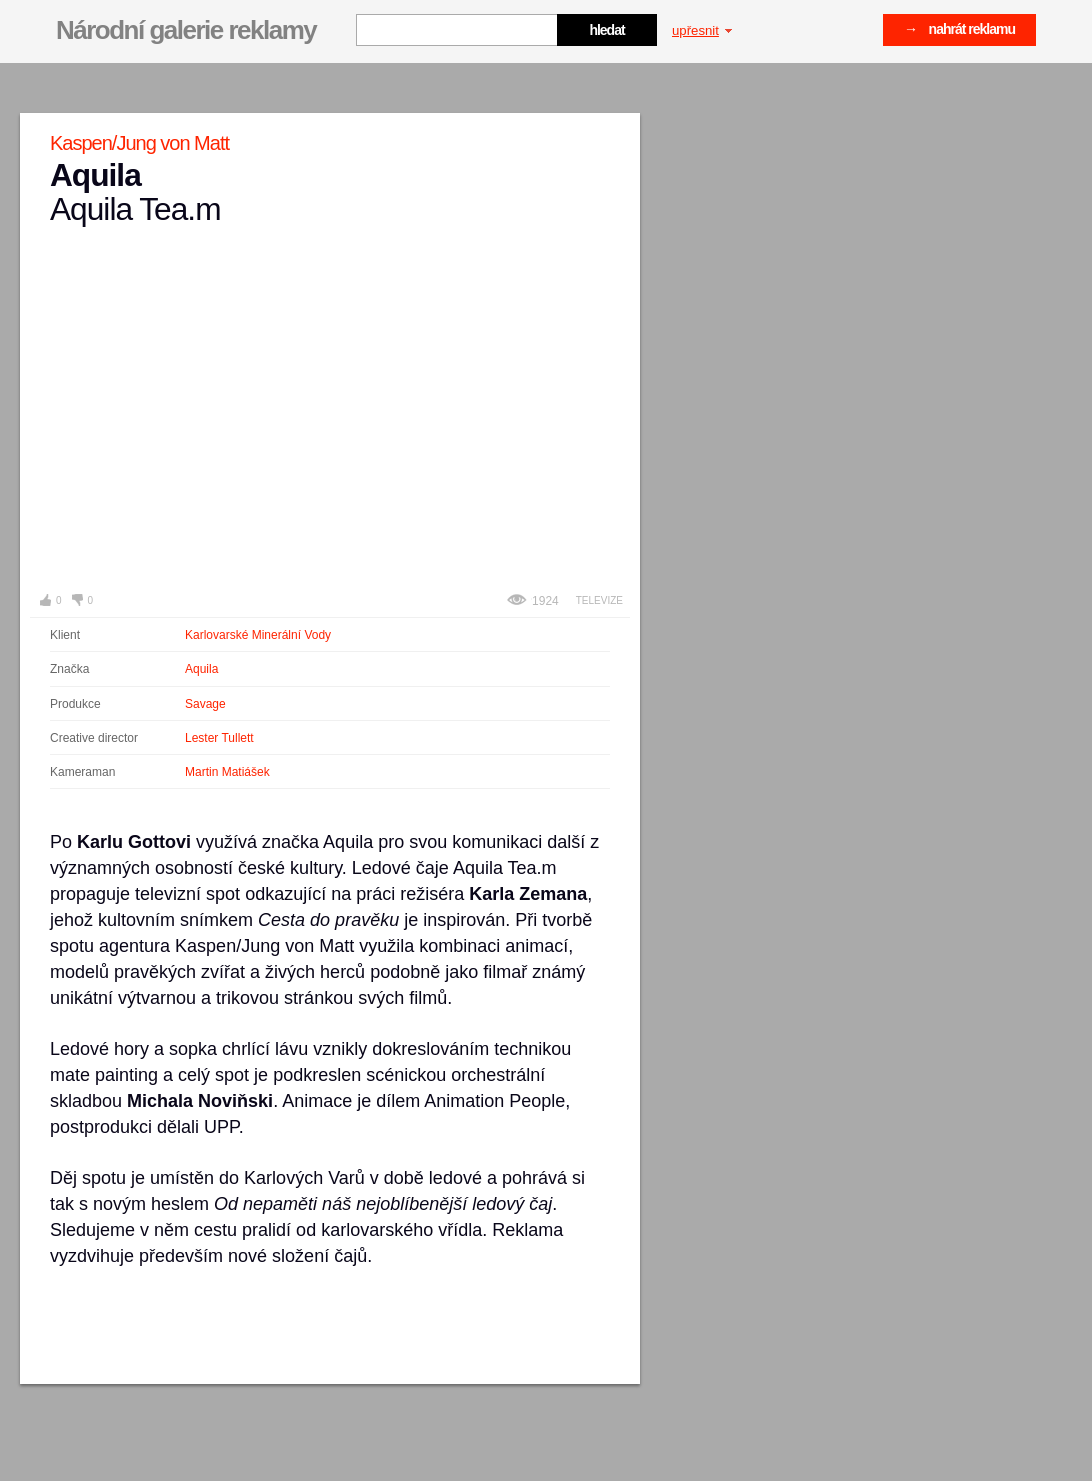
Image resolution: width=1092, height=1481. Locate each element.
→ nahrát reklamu (959, 29)
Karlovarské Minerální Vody (258, 635)
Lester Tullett (219, 738)
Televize (599, 600)
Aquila (201, 669)
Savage (205, 704)
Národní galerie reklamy (186, 30)
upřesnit (702, 30)
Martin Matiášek (227, 772)
